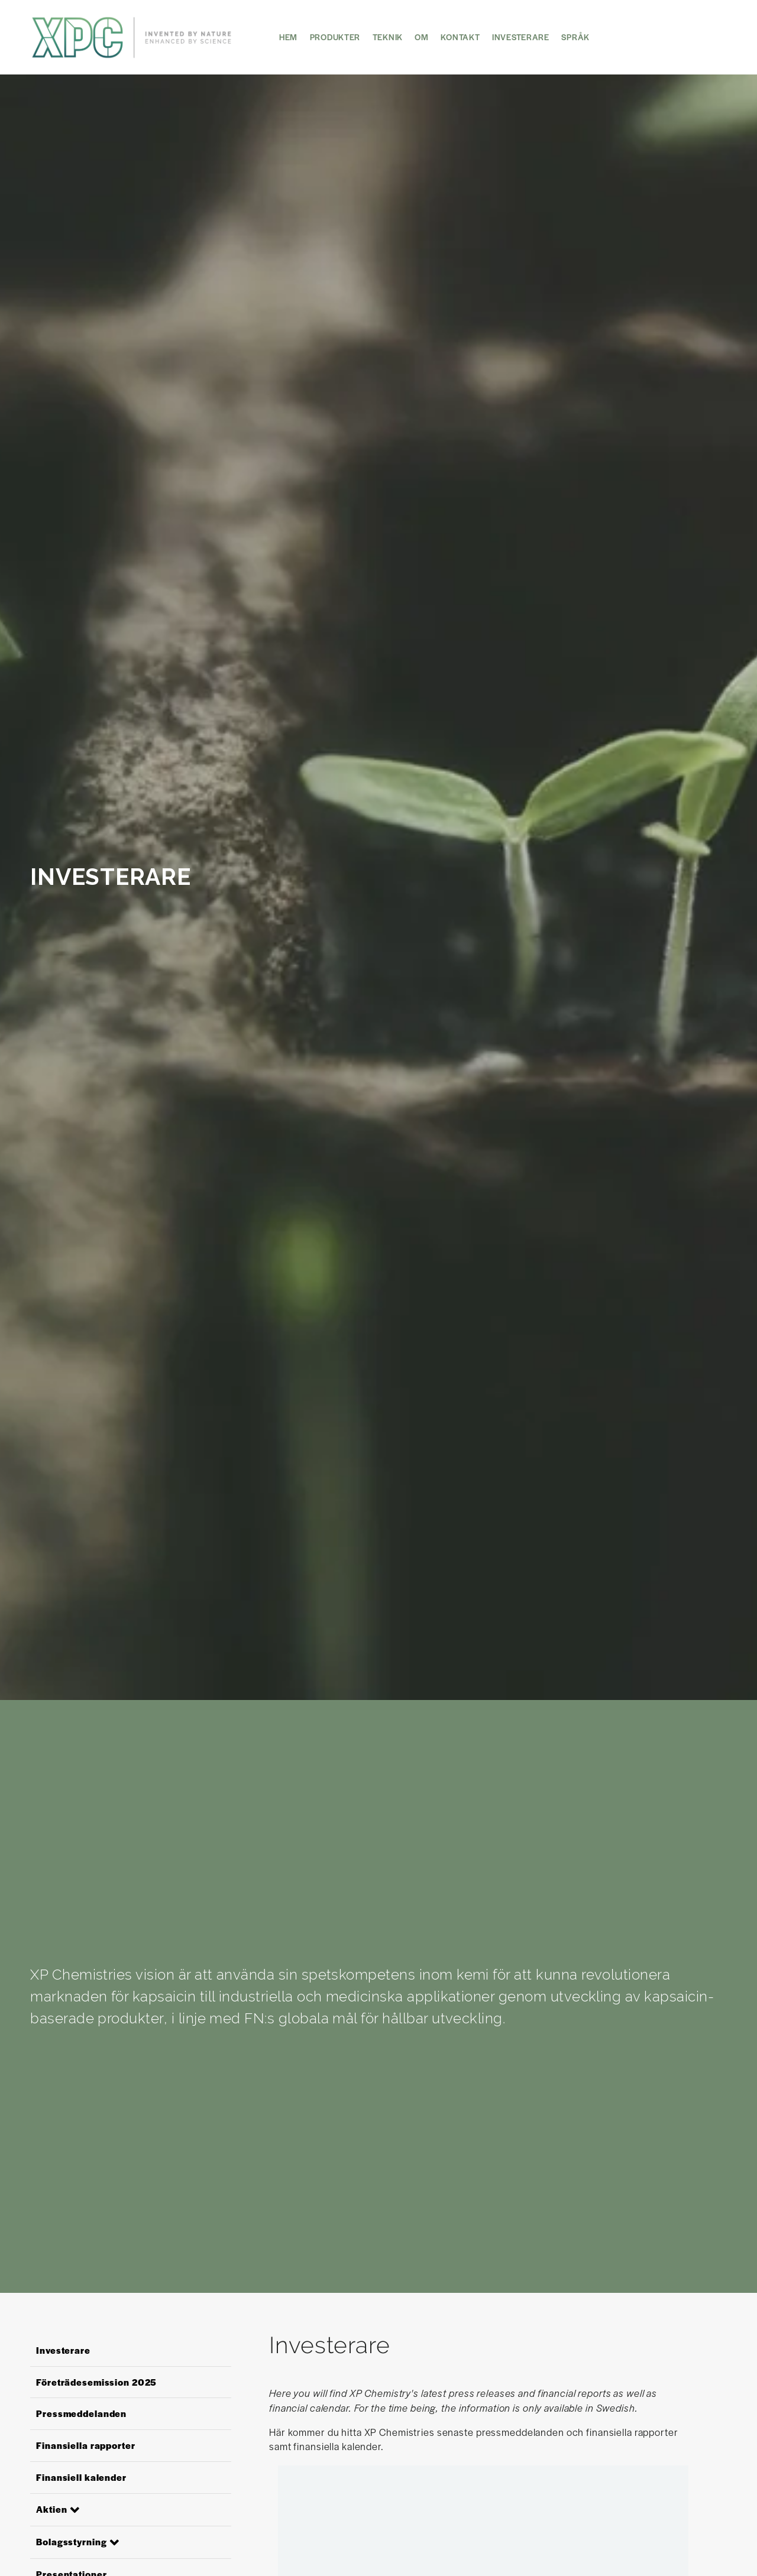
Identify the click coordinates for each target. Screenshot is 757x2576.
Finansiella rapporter (85, 2445)
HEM (288, 37)
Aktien (51, 2509)
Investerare (520, 37)
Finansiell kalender (81, 2477)
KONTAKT (460, 37)
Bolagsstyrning (71, 2541)
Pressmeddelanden (81, 2413)
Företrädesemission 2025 (96, 2382)
